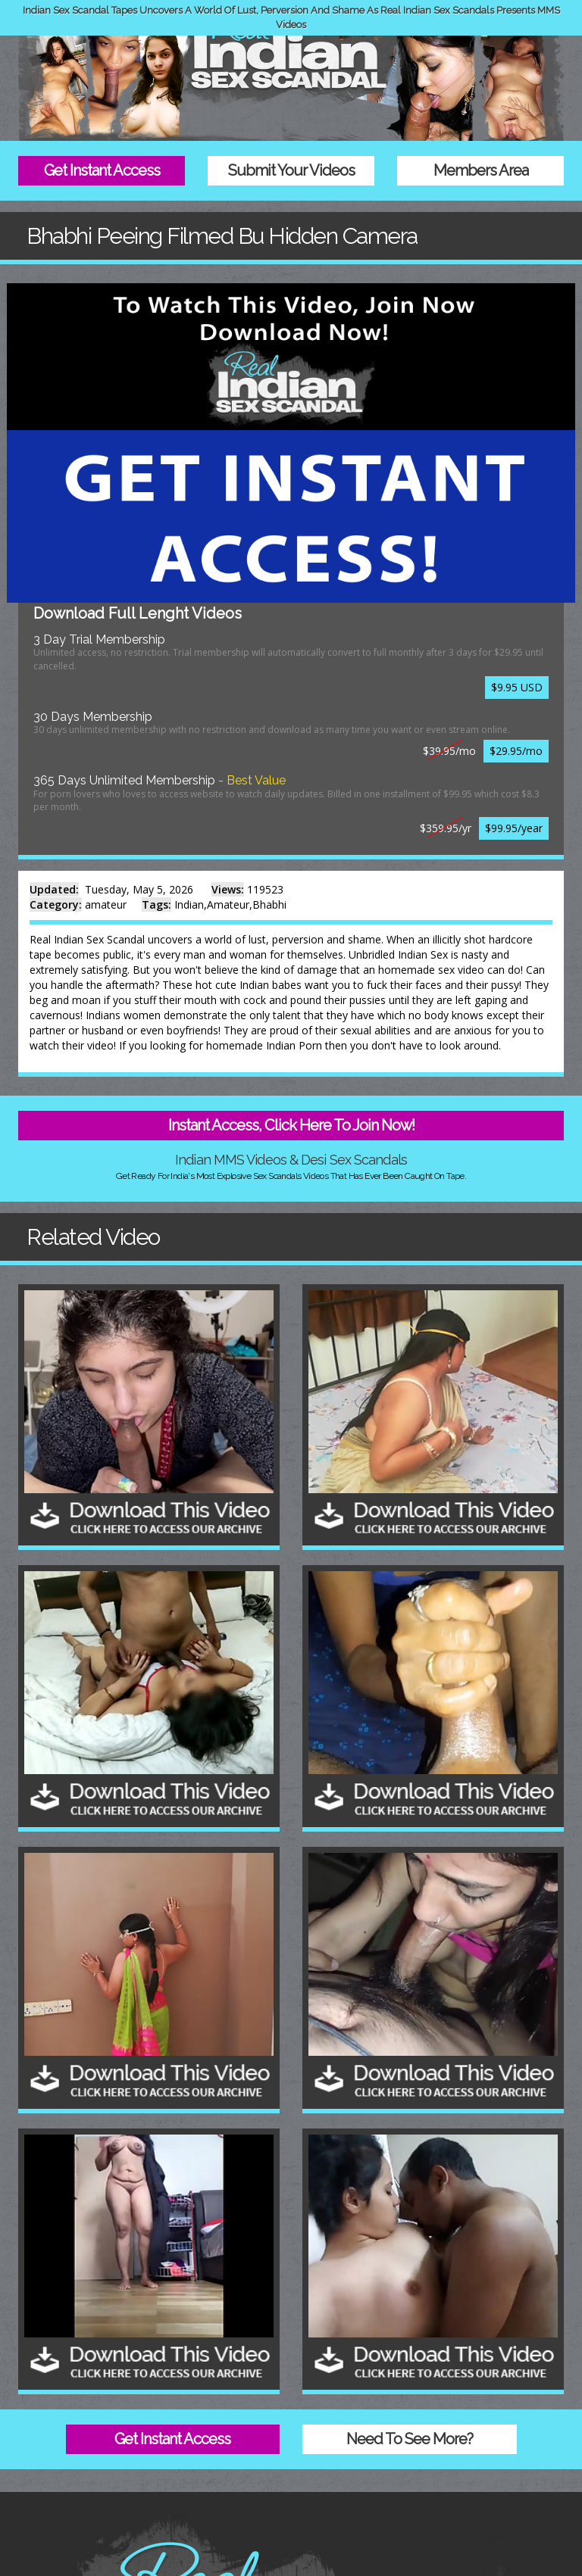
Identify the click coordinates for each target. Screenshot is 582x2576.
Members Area (480, 170)
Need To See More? (409, 2439)
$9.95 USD (517, 687)
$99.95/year (514, 828)
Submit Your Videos (291, 170)
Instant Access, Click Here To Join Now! (291, 1125)
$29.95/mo (516, 751)
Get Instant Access (102, 170)
